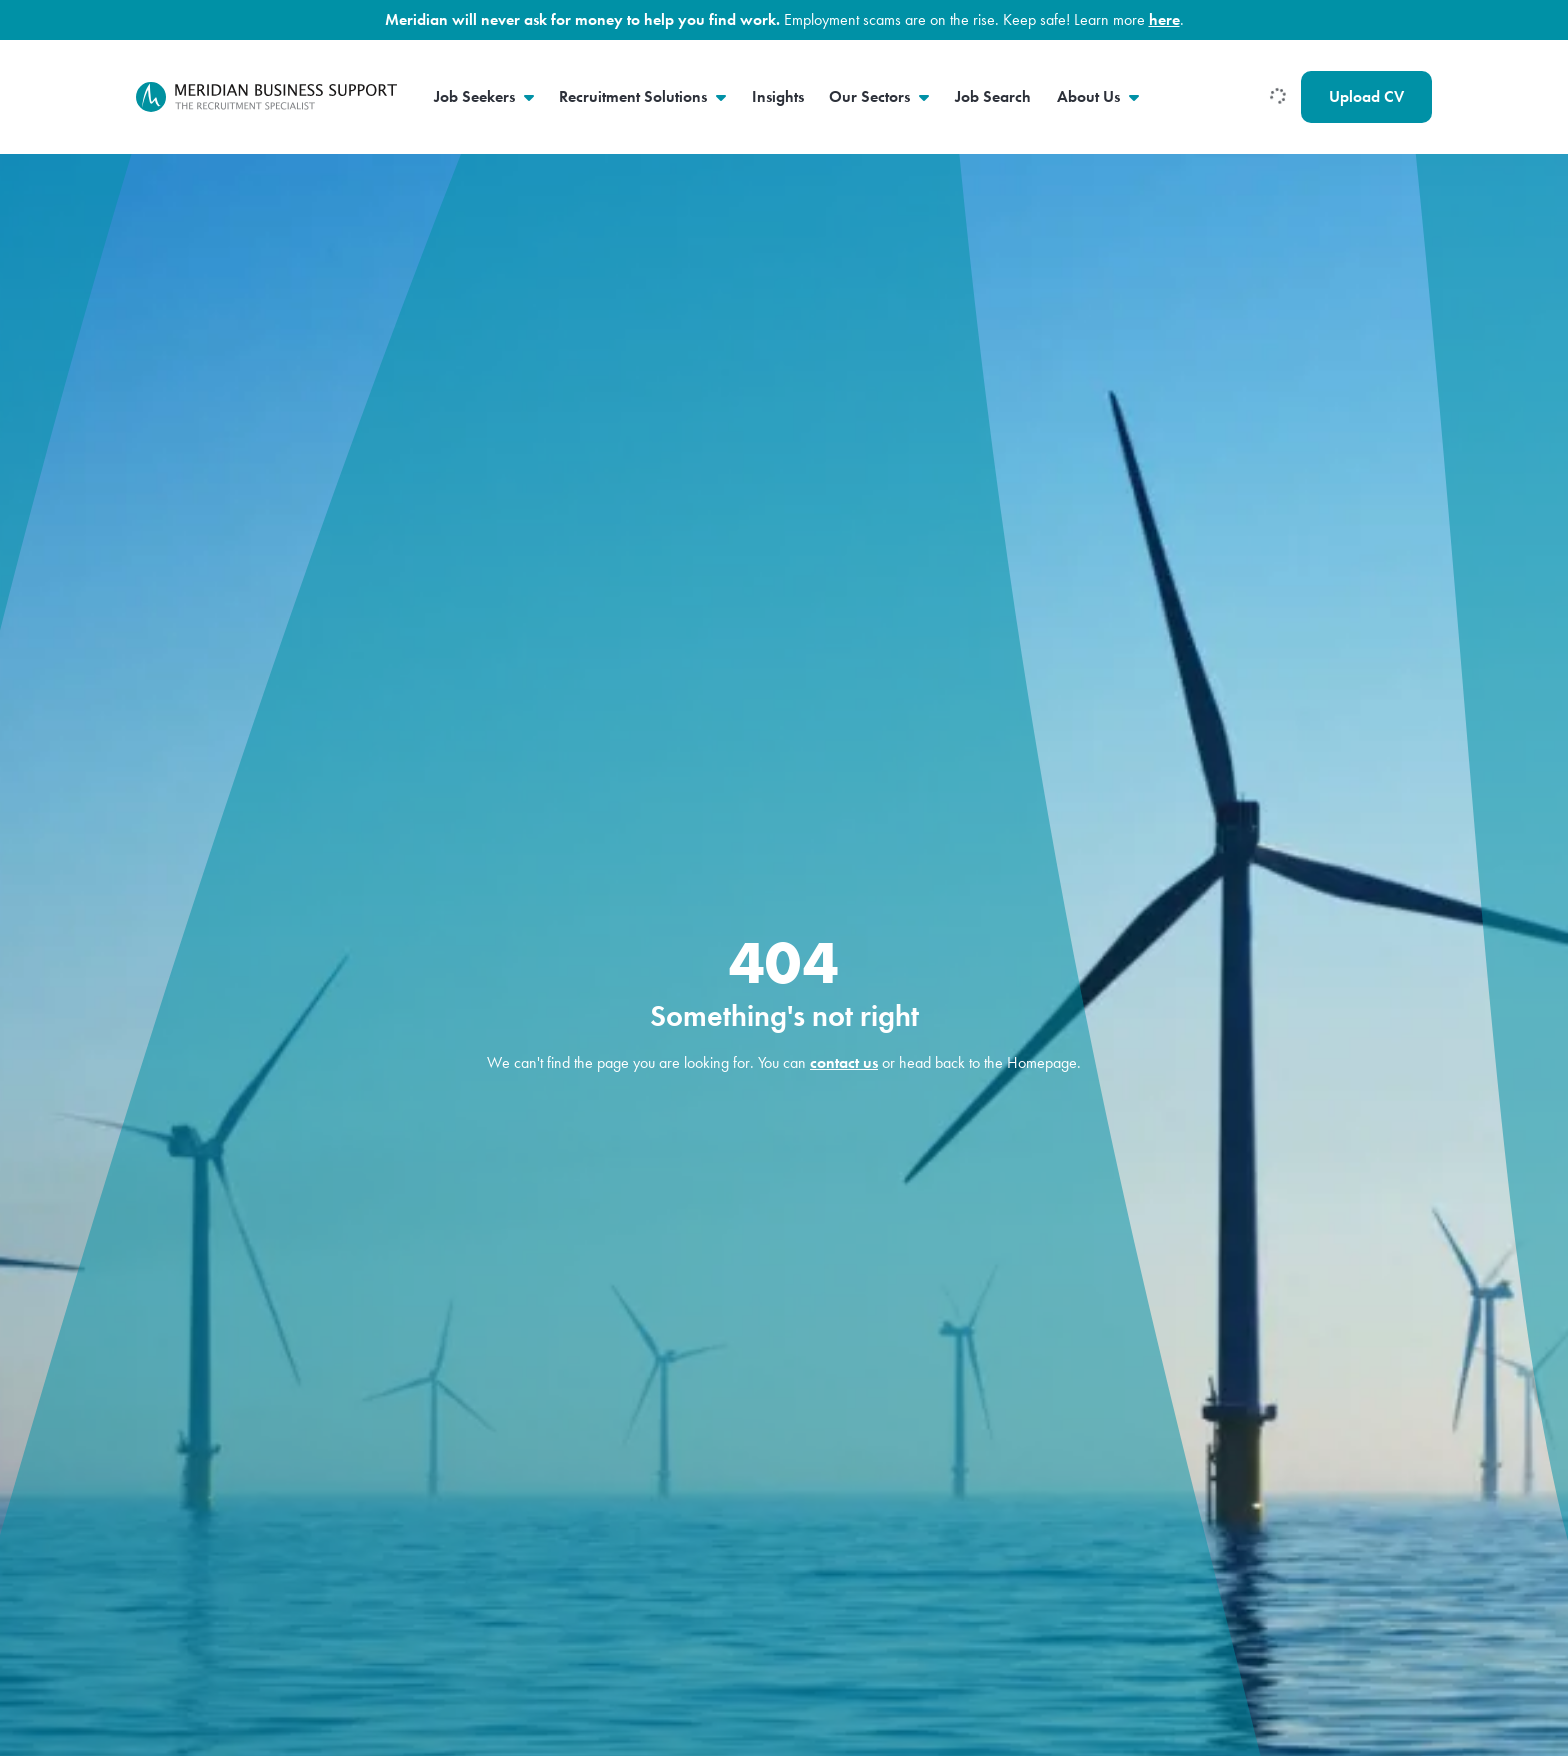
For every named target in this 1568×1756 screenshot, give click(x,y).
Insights (778, 96)
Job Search (993, 96)
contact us (844, 1062)
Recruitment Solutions (635, 96)
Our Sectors (871, 96)
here (1164, 19)
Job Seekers (476, 96)
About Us (1090, 96)
